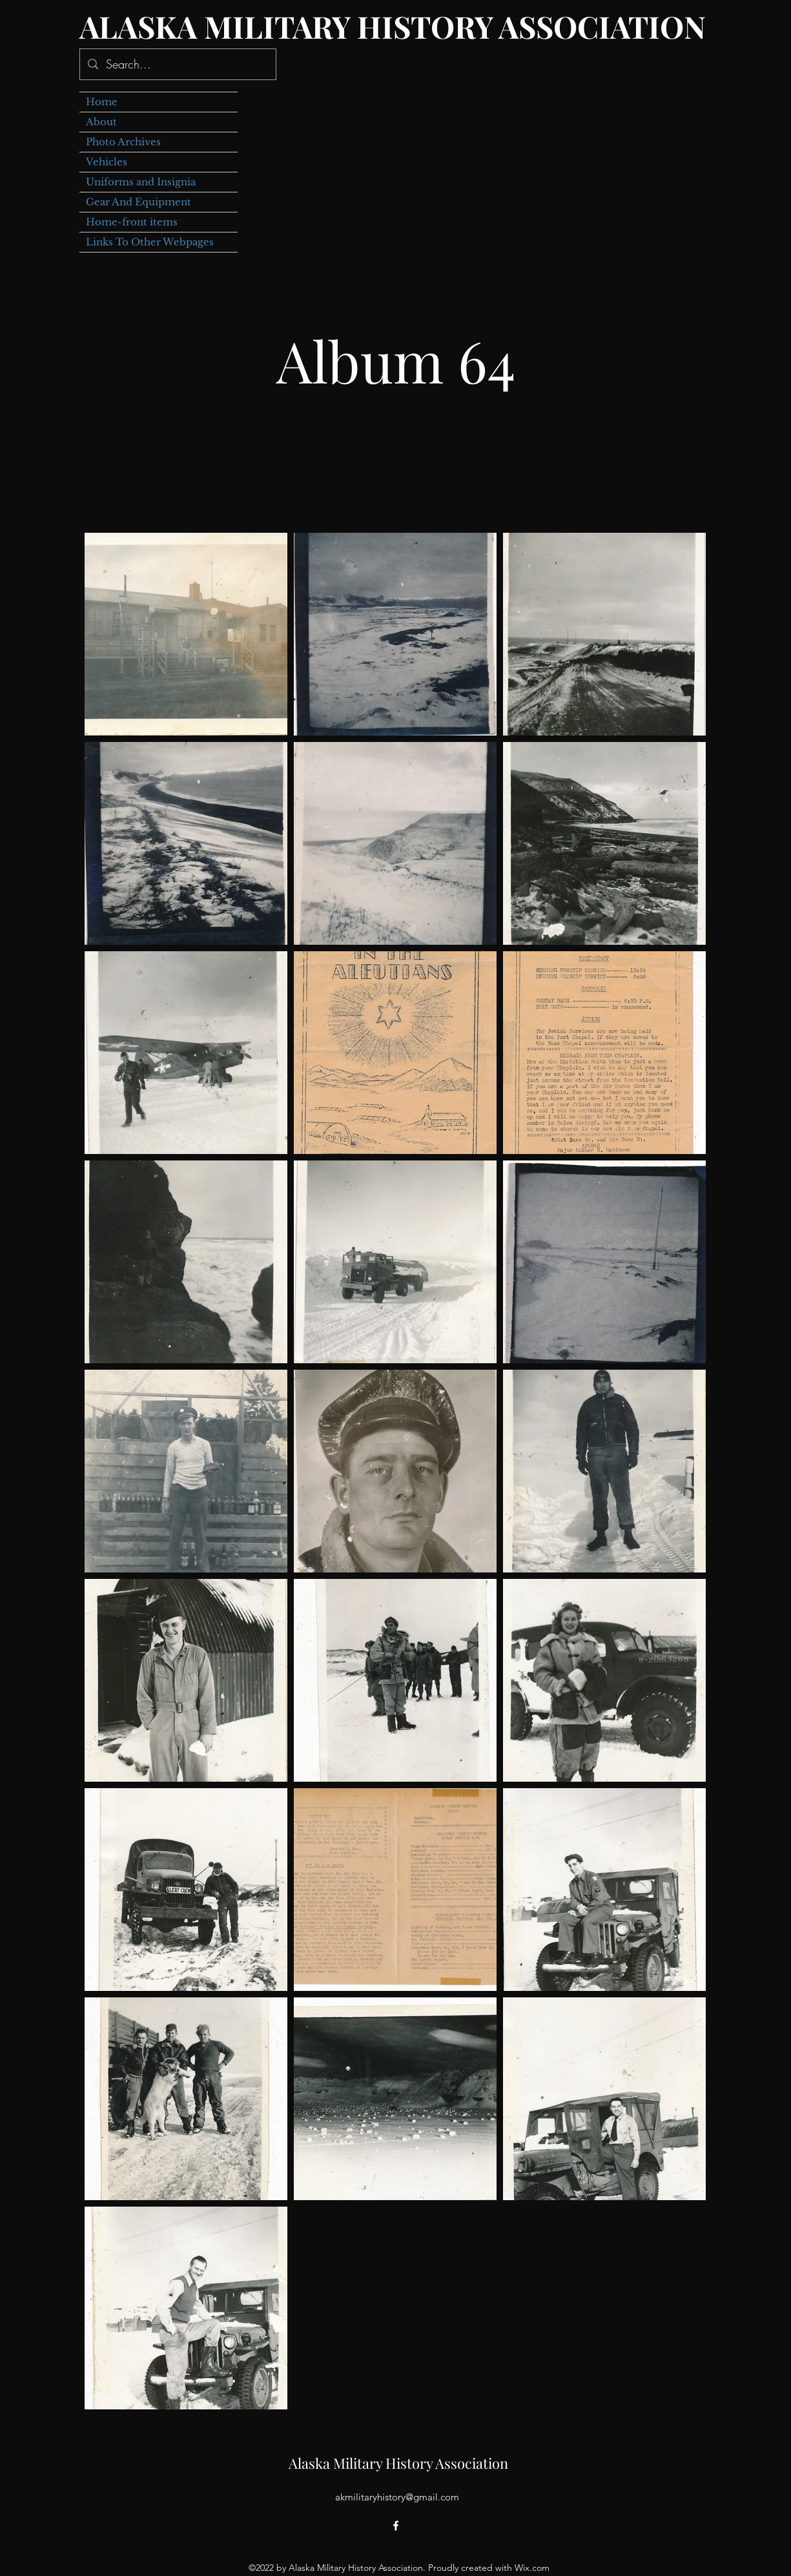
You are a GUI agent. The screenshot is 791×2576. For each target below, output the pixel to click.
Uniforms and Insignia (141, 182)
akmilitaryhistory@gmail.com (397, 2497)
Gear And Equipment (138, 202)
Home (102, 102)
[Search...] (177, 64)
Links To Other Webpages (150, 242)
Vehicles (106, 162)
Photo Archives (123, 142)
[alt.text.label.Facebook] (395, 2525)
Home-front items (132, 222)
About (101, 122)
